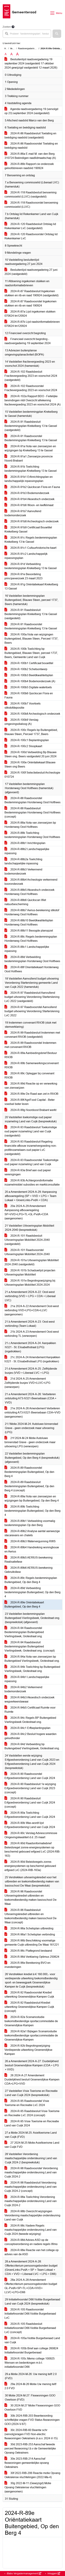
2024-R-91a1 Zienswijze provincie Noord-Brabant (29, 458)
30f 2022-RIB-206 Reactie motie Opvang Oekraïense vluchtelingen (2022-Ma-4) (32, 2475)
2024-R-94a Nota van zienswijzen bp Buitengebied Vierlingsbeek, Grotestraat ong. (32, 1658)
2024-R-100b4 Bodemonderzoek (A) (30, 681)
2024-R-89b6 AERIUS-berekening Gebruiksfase (29, 1569)
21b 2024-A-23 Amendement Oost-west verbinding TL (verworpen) (32, 1333)
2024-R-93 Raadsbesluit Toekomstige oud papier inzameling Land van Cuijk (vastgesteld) (31, 1131)
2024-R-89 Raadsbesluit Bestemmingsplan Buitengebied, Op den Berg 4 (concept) (29, 1486)
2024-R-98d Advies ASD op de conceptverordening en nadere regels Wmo (31, 2242)
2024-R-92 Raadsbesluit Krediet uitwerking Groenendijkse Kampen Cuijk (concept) (29, 2006)
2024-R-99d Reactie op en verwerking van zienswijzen (31, 1085)
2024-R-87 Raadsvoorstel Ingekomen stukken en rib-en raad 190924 (31, 303)
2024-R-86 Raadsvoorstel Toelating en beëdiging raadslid (31, 145)
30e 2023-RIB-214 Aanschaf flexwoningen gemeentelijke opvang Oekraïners (27, 2462)
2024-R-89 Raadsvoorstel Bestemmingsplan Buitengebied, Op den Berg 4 (29, 1472)
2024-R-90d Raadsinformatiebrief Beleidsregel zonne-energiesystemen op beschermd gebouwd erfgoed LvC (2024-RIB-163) (32, 1849)
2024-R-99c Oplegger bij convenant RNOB (29, 1075)
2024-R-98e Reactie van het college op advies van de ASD (32, 2252)
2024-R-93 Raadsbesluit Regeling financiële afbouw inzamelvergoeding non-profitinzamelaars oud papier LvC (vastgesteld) (31, 1147)
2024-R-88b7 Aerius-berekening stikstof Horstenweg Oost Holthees (32, 912)
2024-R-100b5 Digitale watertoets (28, 687)
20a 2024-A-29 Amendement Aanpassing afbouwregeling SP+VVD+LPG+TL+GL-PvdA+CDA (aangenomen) (26, 1212)
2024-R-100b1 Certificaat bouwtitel (29, 663)
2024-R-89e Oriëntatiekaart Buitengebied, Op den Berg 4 (24, 1604)
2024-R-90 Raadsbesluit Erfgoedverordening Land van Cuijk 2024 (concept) (30, 1802)
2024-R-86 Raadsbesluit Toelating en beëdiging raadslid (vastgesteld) (30, 135)
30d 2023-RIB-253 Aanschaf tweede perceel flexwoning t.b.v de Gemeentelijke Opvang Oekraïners (30, 2448)
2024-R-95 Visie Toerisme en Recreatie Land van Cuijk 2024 (32, 2123)
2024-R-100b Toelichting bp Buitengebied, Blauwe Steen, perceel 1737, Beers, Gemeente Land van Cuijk (31, 653)
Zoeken (7, 26)
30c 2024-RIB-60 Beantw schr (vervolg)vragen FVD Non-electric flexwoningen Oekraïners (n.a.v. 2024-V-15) (31, 2434)
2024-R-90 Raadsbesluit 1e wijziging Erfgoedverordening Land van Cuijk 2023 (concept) (30, 1788)
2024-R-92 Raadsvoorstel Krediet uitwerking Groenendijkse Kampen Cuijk (29, 1994)
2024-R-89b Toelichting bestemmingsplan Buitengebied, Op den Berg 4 (32, 1510)
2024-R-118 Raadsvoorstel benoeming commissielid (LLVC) (31, 204)
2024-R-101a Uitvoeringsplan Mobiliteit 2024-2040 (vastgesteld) (32, 1262)
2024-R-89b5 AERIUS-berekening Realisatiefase (29, 1559)
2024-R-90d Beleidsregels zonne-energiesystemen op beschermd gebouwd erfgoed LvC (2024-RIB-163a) (30, 1866)
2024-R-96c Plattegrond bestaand (28, 1950)
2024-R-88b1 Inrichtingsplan (25, 843)
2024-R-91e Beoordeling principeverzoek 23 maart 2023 (23, 576)
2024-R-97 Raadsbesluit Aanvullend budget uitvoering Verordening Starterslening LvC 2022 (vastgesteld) (32, 996)
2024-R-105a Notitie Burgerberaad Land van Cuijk (32, 2340)
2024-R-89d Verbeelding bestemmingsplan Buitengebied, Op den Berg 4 (32, 1592)
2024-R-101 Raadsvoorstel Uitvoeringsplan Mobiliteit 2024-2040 (27, 1252)
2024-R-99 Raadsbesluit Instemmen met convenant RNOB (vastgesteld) (32, 1034)
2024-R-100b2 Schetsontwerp (26, 669)
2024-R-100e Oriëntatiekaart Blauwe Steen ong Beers (30, 764)
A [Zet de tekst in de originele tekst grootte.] (6, 54)
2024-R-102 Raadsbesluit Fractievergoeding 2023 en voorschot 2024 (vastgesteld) (31, 375)
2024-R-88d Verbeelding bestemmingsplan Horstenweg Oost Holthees (32, 959)
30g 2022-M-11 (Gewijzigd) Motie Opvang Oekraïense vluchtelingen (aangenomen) (28, 2487)
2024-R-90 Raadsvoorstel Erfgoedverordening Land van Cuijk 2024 (30, 1775)
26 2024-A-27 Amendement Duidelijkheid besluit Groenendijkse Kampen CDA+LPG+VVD (32, 2079)
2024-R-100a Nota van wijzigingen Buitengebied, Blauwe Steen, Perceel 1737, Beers (31, 638)
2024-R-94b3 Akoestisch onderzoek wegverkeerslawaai (29, 1699)
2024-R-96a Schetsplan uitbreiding (29, 1928)
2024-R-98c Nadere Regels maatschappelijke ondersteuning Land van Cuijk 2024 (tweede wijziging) (31, 2229)
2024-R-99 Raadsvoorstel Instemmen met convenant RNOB (30, 1044)
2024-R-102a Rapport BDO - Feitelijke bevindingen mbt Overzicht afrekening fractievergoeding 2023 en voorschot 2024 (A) (32, 400)
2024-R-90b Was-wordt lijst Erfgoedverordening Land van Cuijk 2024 (30, 1825)
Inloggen (53, 2573)
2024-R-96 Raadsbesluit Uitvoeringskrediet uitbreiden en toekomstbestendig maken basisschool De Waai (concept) (31, 1916)
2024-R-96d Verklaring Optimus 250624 (32, 1956)
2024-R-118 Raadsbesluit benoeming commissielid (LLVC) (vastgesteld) (31, 194)
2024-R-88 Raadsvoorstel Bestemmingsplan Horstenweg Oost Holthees (32, 800)
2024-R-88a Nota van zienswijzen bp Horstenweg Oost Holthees (30, 824)
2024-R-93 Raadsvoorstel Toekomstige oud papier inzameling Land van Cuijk (31, 1162)
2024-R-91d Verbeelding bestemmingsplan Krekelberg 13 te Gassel (31, 566)
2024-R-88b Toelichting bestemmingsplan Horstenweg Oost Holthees (32, 834)
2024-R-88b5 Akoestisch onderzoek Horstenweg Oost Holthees (29, 891)
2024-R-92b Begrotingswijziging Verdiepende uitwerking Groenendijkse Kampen (28, 2049)
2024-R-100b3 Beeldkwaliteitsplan (29, 675)
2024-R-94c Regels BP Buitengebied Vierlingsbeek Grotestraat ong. (30, 1719)
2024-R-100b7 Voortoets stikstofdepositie (23, 705)
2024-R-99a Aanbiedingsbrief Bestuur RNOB (31, 1055)
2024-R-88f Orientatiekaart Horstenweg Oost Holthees (32, 969)
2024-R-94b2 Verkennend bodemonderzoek (23, 1689)
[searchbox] (27, 34)
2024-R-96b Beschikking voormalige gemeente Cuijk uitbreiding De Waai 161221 (32, 1942)
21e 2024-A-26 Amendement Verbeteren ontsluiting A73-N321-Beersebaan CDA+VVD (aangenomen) (32, 1412)
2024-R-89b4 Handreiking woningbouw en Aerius (32, 1549)
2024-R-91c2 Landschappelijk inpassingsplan (26, 555)
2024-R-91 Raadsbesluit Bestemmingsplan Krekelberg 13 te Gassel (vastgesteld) (31, 425)
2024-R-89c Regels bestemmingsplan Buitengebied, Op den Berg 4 (31, 1580)
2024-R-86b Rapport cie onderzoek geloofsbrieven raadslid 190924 (29, 166)
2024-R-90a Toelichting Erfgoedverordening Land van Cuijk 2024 (30, 1814)
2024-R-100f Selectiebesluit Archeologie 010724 (32, 774)
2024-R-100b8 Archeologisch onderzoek (32, 713)
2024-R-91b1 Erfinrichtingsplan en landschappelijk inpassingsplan (29, 478)
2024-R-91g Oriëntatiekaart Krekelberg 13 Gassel (31, 586)
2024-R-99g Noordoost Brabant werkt (30, 1110)
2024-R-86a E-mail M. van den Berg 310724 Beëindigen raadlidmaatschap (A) (30, 155)
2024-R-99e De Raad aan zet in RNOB (31, 1093)
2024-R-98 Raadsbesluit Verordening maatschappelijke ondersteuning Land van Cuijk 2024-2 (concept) (31, 2186)
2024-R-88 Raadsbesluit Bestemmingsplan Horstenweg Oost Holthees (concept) (32, 812)
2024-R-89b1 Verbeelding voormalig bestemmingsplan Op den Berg (30, 1523)
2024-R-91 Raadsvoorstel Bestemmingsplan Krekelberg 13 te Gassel (31, 438)
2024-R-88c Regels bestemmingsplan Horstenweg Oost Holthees (31, 938)
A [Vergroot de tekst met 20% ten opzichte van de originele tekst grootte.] (11, 54)
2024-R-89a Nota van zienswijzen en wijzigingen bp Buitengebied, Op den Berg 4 (32, 1498)
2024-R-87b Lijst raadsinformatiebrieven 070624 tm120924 (32, 323)
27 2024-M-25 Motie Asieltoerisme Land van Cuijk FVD (32, 2144)
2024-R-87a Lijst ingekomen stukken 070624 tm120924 (30, 313)
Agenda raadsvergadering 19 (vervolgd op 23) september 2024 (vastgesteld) (31, 111)
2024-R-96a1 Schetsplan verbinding (30, 1934)
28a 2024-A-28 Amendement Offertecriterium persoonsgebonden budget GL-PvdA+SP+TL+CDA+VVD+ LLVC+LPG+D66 (31, 2286)
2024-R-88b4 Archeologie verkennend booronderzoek (31, 881)
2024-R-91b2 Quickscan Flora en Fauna (32, 487)
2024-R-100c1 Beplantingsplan (27, 740)
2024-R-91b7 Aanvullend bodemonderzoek (23, 513)
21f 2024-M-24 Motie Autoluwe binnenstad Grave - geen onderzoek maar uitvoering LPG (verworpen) (30, 1442)
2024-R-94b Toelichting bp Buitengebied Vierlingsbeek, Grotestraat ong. (32, 1668)
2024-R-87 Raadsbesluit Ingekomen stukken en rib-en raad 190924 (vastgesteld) (31, 293)
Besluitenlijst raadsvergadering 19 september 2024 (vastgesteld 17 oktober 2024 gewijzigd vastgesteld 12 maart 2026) (31, 63)
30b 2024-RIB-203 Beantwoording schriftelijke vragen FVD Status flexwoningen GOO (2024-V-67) (32, 2419)
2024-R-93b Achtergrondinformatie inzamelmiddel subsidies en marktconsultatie (32, 1182)
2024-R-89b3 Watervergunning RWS (30, 1541)
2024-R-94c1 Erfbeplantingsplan (27, 1727)
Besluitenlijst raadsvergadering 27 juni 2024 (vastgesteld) (31, 271)
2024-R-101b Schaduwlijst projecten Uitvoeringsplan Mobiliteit (30, 1272)
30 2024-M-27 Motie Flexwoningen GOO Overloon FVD (32, 2407)
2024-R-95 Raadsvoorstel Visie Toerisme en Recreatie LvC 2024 (27, 2103)
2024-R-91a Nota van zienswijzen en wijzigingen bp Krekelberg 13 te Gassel (30, 448)
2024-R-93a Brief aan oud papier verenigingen (28, 1172)
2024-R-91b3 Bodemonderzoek (27, 493)
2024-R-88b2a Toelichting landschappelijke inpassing (23, 861)
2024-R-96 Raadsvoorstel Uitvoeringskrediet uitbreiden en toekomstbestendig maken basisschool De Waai (31, 1897)
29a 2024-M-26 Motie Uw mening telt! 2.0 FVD (30, 2386)
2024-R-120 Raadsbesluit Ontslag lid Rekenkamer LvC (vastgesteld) (30, 226)
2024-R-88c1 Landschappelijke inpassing (27, 948)
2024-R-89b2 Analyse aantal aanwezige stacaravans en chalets (32, 1533)
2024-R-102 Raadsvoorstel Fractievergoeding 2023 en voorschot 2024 (31, 388)
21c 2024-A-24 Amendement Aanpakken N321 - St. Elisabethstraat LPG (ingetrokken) (32, 1359)
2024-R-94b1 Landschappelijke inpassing (27, 1679)
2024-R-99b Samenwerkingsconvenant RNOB (32, 1065)
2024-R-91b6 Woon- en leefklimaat (29, 505)
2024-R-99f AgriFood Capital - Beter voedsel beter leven (30, 1101)
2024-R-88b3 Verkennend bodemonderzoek (23, 871)
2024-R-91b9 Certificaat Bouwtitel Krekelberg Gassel (28, 529)
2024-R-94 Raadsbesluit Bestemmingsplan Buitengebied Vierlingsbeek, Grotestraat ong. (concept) (30, 1646)
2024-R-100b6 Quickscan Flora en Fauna (29, 695)
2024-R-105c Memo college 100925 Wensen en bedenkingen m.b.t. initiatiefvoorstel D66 (30, 2362)
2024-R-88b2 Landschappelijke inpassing (27, 851)
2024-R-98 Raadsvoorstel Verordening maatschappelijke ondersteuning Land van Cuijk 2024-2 (31, 2172)
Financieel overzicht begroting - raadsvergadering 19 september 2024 (28, 341)
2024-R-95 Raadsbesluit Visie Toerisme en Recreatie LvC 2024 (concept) (32, 2113)
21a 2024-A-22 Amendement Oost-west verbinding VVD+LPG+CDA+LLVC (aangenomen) (32, 1310)
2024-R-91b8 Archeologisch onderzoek (32, 521)
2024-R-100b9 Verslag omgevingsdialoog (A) (21, 721)
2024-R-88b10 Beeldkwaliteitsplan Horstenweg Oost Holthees (29, 922)
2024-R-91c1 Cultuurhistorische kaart (30, 547)
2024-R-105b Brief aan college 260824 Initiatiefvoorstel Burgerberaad (31, 2350)
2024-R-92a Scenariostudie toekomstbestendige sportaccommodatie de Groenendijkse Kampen (31, 2021)
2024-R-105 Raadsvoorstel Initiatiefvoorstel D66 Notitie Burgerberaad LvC (30, 2313)
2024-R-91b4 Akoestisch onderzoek (29, 499)
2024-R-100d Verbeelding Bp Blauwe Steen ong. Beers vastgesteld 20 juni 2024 (31, 754)
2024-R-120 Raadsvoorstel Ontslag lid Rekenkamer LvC (31, 236)
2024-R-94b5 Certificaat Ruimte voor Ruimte (30, 1709)
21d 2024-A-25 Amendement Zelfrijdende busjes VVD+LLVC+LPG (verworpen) (27, 1382)
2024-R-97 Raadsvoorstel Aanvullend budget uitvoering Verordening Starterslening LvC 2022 (32, 1011)
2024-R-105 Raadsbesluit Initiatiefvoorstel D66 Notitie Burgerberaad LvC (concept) (30, 2328)
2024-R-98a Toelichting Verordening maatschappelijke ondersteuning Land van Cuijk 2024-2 (31, 2201)
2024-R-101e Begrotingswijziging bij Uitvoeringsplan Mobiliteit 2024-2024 (30, 1282)
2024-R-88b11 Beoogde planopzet (29, 930)
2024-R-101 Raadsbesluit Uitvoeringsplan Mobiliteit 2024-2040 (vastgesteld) (27, 1239)
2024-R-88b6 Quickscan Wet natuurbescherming (25, 902)
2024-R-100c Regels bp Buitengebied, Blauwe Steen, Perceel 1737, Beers (31, 732)
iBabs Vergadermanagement (23, 2573)
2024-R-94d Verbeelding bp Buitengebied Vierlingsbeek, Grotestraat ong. (32, 1746)
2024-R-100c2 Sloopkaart (23, 746)
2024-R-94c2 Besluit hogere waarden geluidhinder (31, 1736)
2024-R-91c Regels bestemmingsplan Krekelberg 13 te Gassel (31, 539)
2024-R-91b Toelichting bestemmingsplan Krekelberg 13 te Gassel (31, 468)
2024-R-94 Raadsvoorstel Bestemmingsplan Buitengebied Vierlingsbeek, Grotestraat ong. (24, 1632)
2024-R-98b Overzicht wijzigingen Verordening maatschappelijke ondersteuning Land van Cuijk (32, 2215)
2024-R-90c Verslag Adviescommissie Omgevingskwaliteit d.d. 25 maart (31, 1835)
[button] (57, 34)
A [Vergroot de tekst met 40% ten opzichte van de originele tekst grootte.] (17, 54)
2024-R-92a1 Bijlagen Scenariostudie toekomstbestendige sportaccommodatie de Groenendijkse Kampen (31, 2035)
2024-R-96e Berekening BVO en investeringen (27, 1964)
